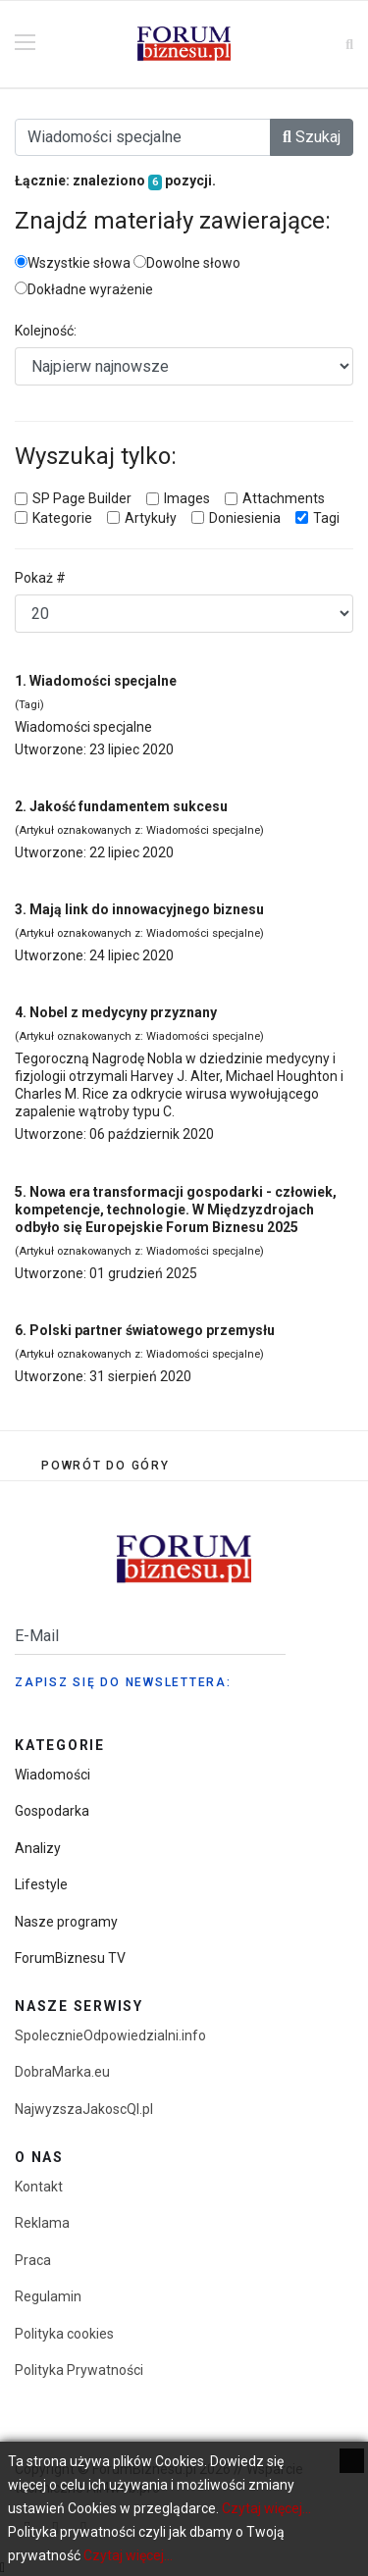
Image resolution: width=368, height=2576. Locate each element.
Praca (33, 2260)
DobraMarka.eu (62, 2072)
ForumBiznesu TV (70, 1958)
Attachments (283, 498)
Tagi (326, 518)
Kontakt (39, 2186)
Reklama (42, 2223)
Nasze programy (66, 1922)
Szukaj (312, 137)
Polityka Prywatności (79, 2370)
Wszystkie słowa (73, 263)
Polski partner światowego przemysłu (152, 1330)
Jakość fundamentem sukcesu (128, 806)
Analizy (38, 1848)
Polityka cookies (64, 2334)
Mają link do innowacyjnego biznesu (146, 909)
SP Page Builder (81, 498)
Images (187, 498)
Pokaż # (40, 578)
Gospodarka (52, 1811)
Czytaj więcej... (266, 2508)
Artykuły (151, 518)
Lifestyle (41, 1884)
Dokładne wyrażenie (84, 289)
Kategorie (62, 518)
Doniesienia (245, 518)
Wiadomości (52, 1774)
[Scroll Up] (105, 1465)
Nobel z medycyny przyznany (123, 1012)
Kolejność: (46, 330)
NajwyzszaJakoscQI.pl (84, 2109)
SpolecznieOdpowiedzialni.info (110, 2035)
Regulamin (48, 2296)
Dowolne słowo (186, 263)
